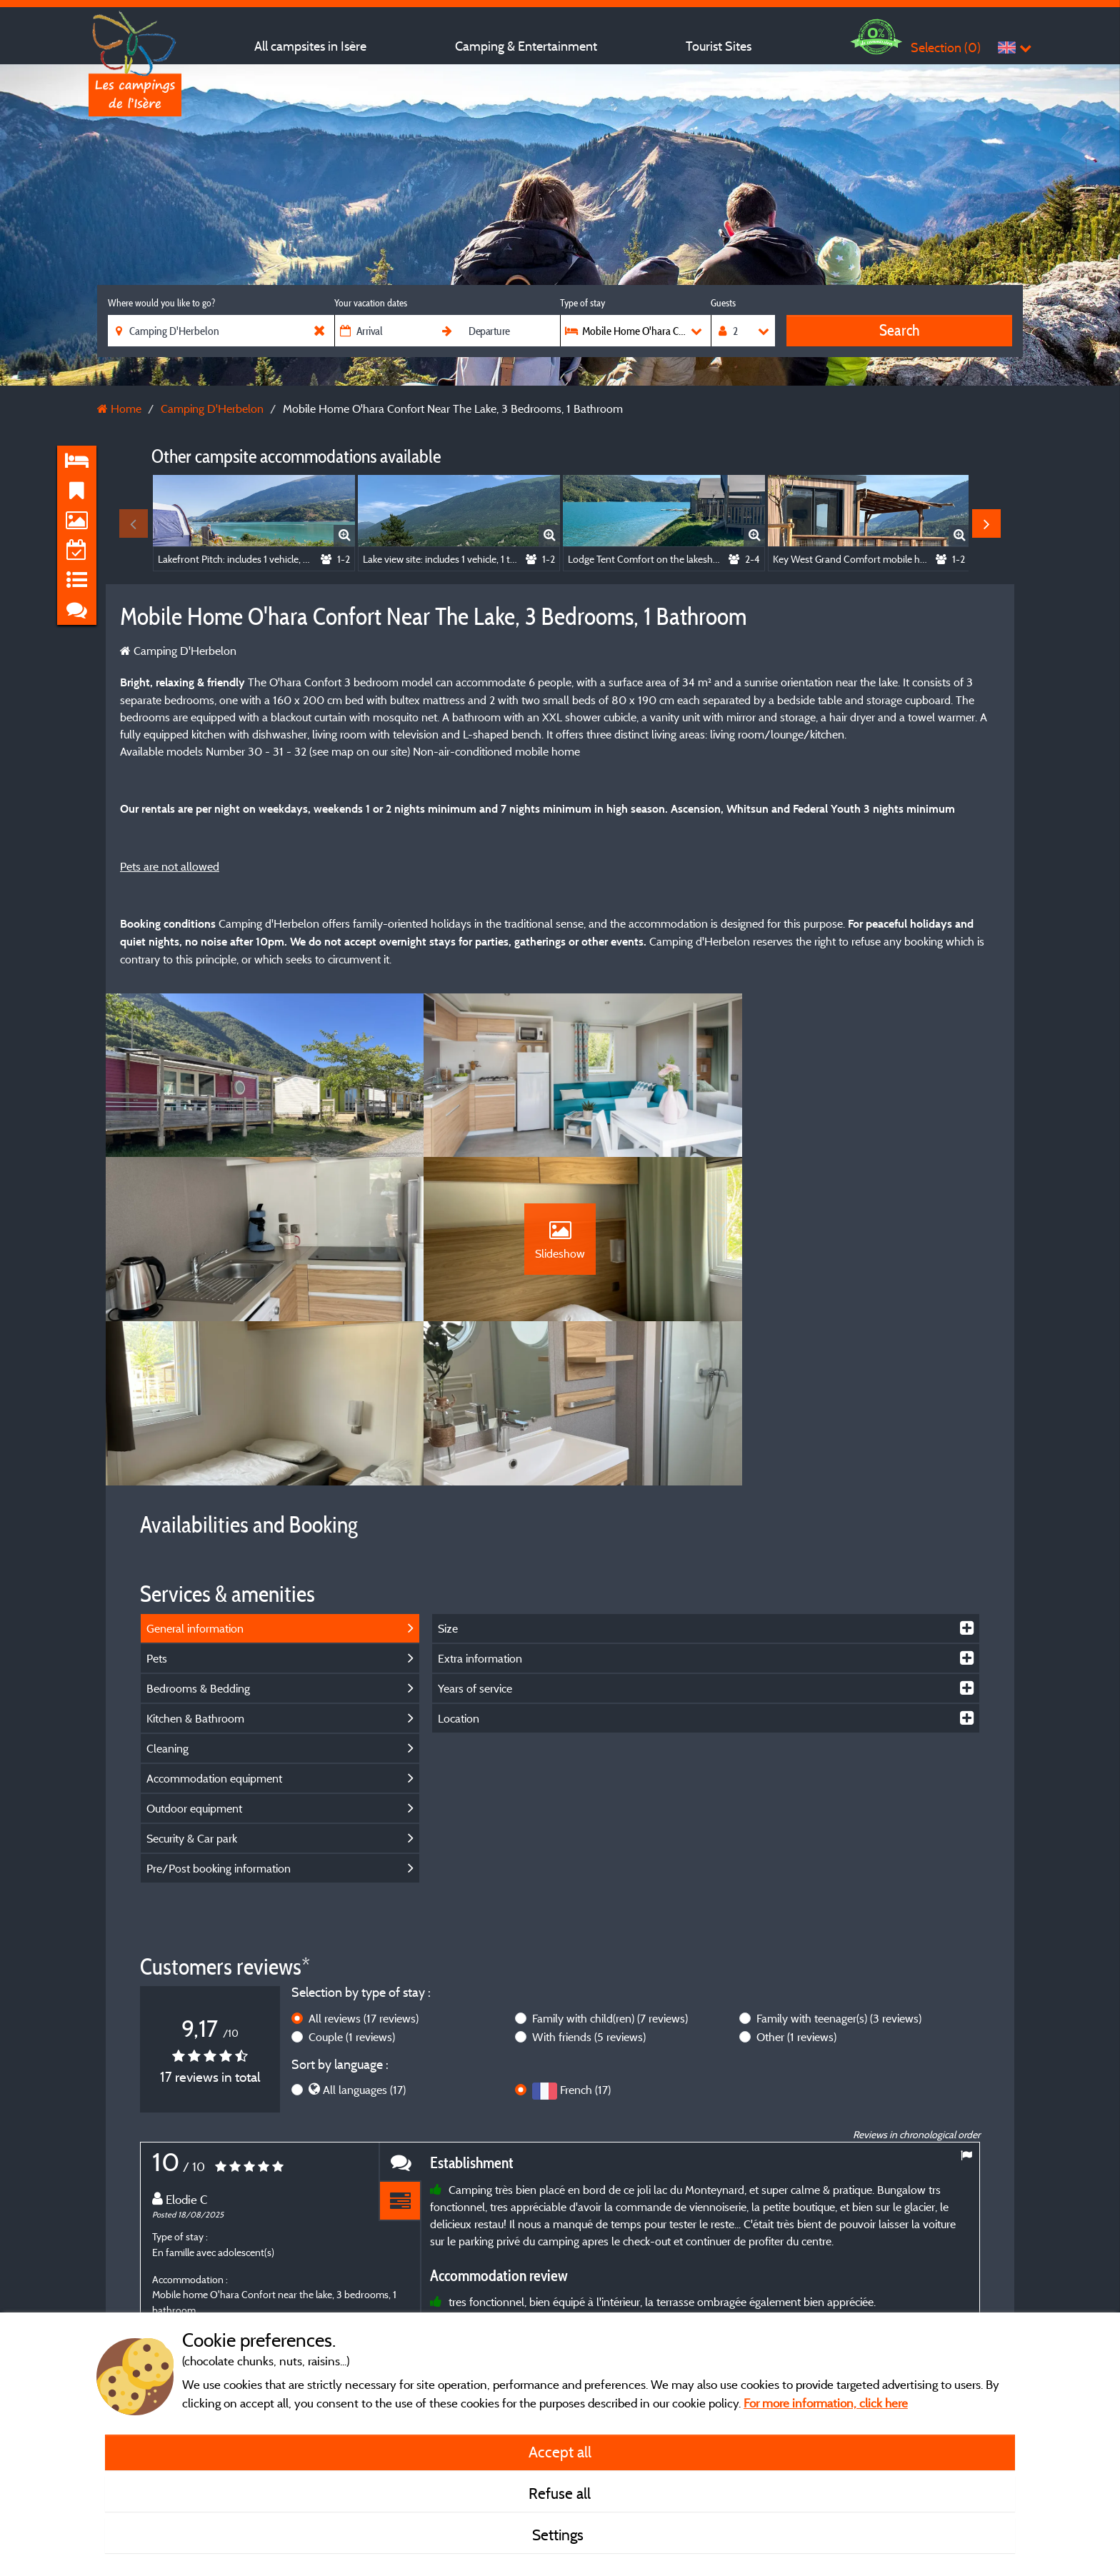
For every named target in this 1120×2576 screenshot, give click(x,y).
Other (796, 1887)
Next (986, 523)
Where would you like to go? (161, 302)
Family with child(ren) (610, 1868)
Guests (723, 302)
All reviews (364, 1868)
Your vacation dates (370, 302)
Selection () (946, 47)
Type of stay (582, 302)
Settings (559, 2534)
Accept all (560, 2451)
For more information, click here (826, 2402)
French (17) (585, 1940)
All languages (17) (364, 1940)
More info (540, 2296)
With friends (589, 1887)
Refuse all (560, 2493)
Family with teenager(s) (838, 1868)
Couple (352, 1887)
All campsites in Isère (310, 46)
